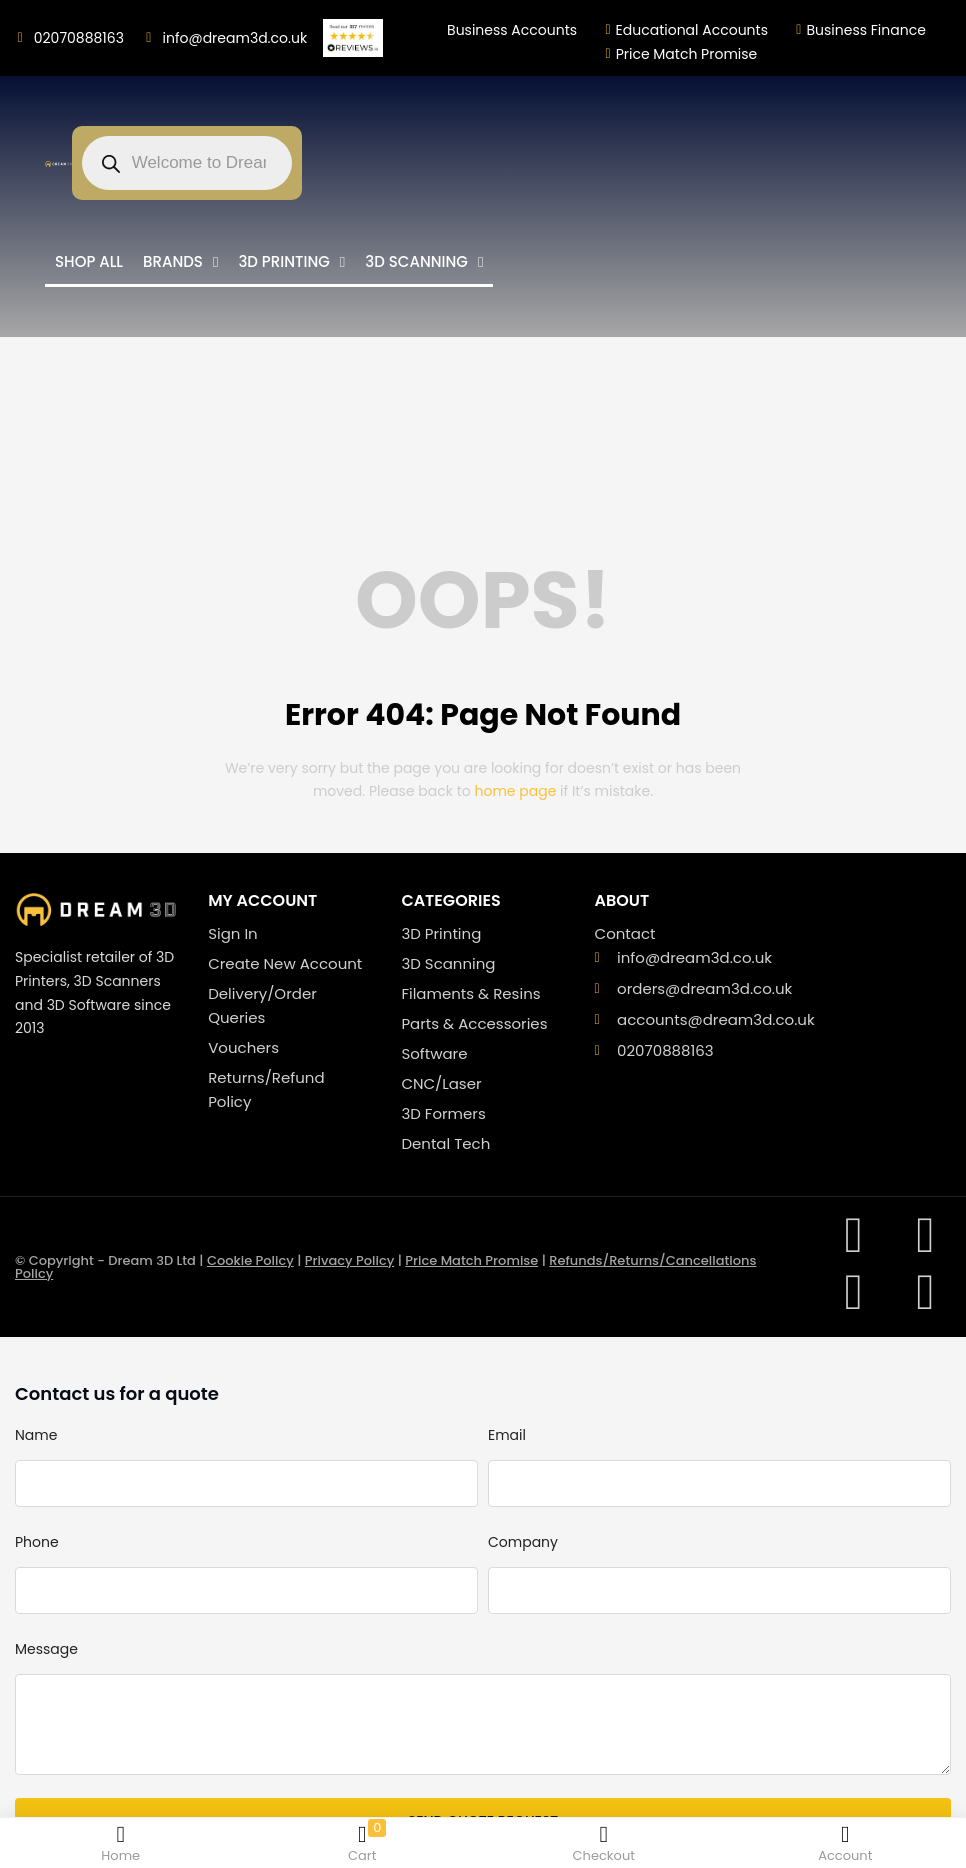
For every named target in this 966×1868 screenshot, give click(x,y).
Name (36, 1435)
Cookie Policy (250, 1260)
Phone (37, 1542)
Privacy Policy (349, 1260)
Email (507, 1435)
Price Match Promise (471, 1260)
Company (523, 1542)
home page (516, 791)
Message (46, 1649)
